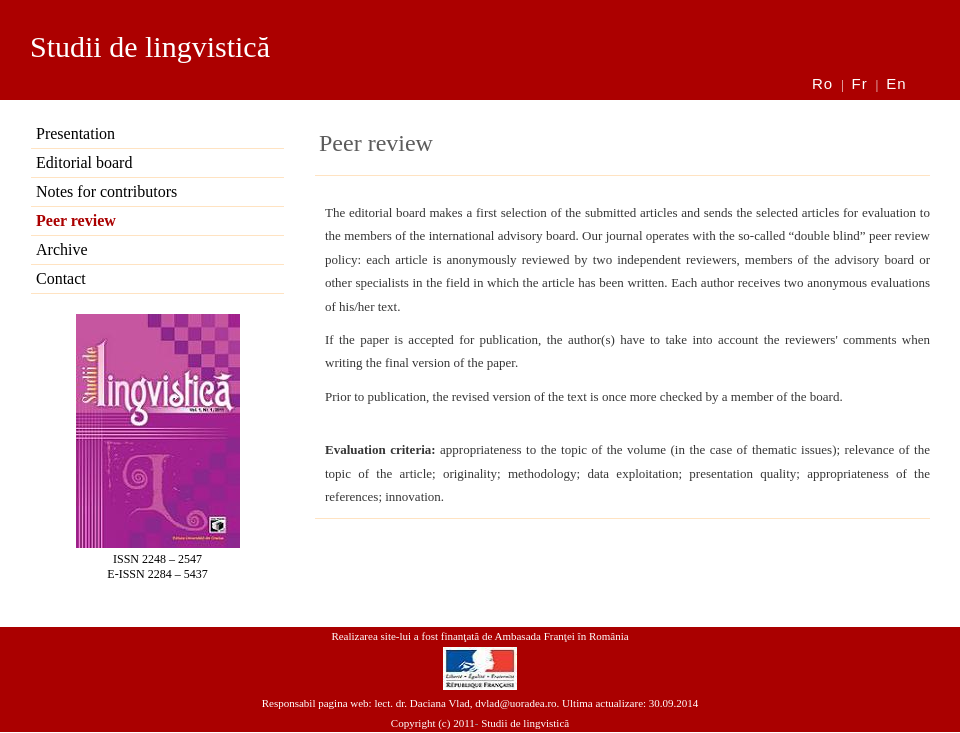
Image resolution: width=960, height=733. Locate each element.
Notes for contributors (106, 191)
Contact (61, 278)
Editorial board (84, 162)
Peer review (76, 220)
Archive (62, 249)
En (896, 83)
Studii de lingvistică (150, 46)
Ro (822, 83)
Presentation (75, 133)
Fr (860, 83)
